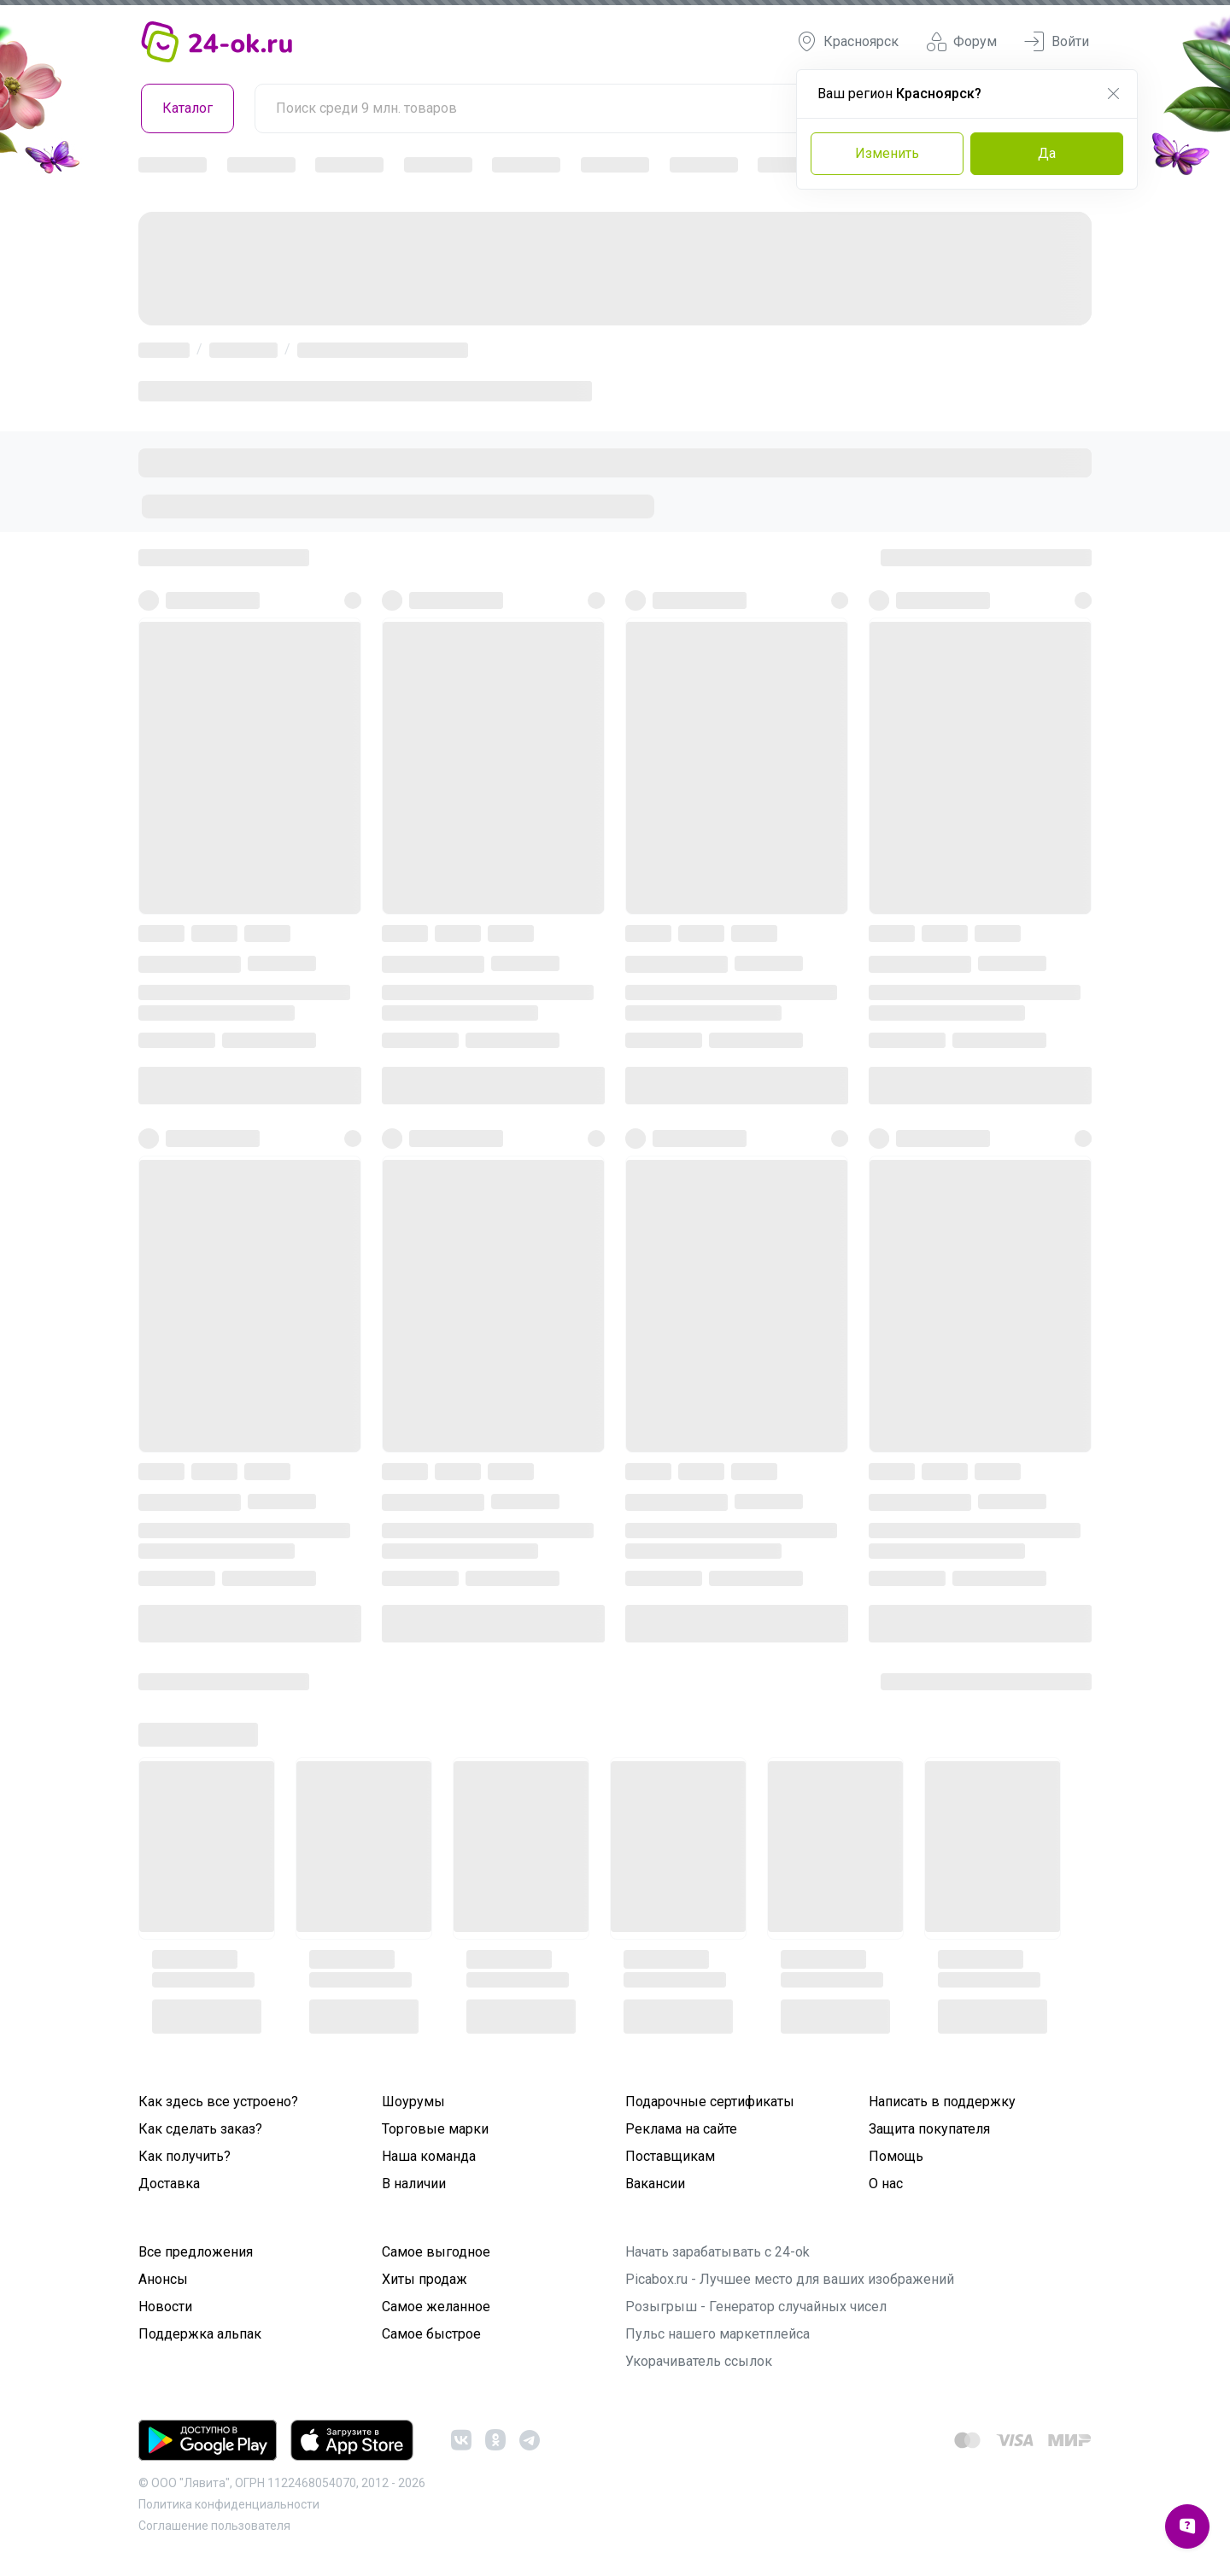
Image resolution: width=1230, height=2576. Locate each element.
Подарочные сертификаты (709, 2101)
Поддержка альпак (199, 2334)
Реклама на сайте (681, 2129)
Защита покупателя (929, 2129)
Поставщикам (670, 2156)
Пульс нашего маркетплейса (717, 2334)
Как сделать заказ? (200, 2129)
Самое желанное (436, 2306)
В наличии (414, 2183)
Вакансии (655, 2183)
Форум (961, 42)
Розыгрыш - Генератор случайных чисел (756, 2306)
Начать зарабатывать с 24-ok (717, 2252)
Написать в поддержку (942, 2101)
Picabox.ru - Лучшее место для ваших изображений (789, 2279)
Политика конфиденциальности (228, 2504)
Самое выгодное (436, 2252)
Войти (1056, 42)
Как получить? (184, 2156)
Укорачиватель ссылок (698, 2361)
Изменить (887, 153)
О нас (886, 2183)
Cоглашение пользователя (214, 2525)
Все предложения (195, 2252)
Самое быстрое (431, 2334)
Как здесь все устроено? (218, 2101)
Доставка (169, 2183)
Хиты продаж (424, 2279)
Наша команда (429, 2156)
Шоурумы (413, 2101)
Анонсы (163, 2279)
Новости (165, 2306)
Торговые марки (435, 2129)
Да (1047, 153)
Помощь (896, 2156)
